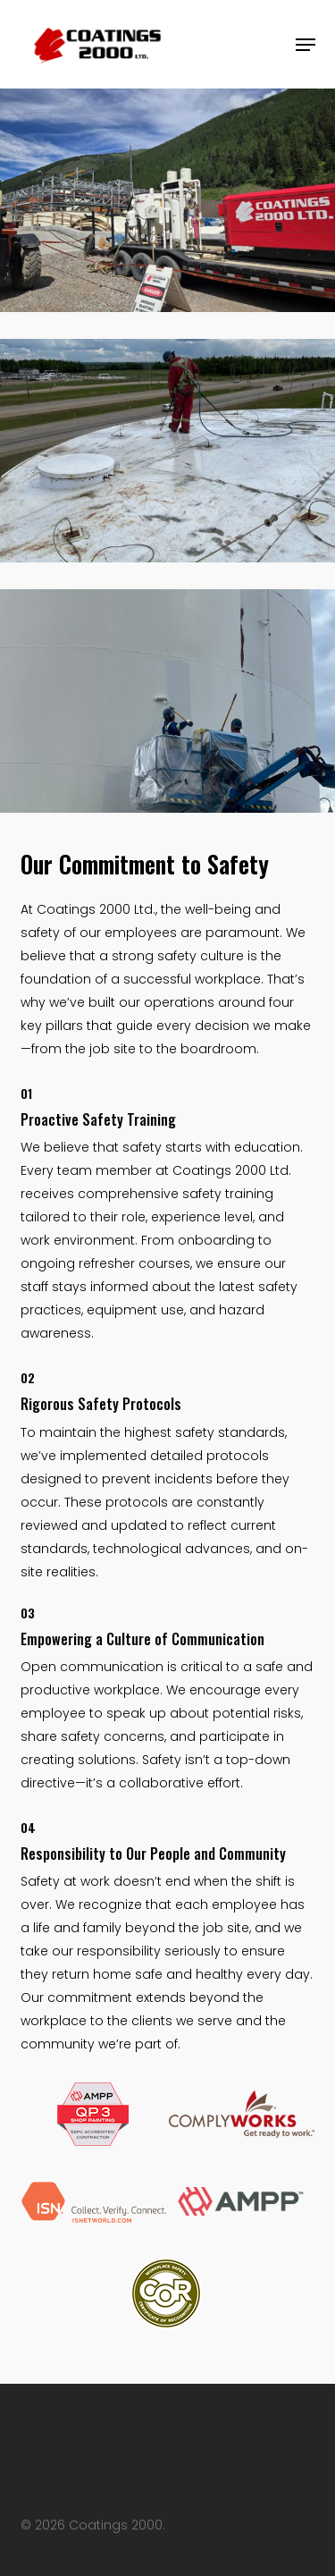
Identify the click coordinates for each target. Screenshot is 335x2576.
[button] (305, 45)
